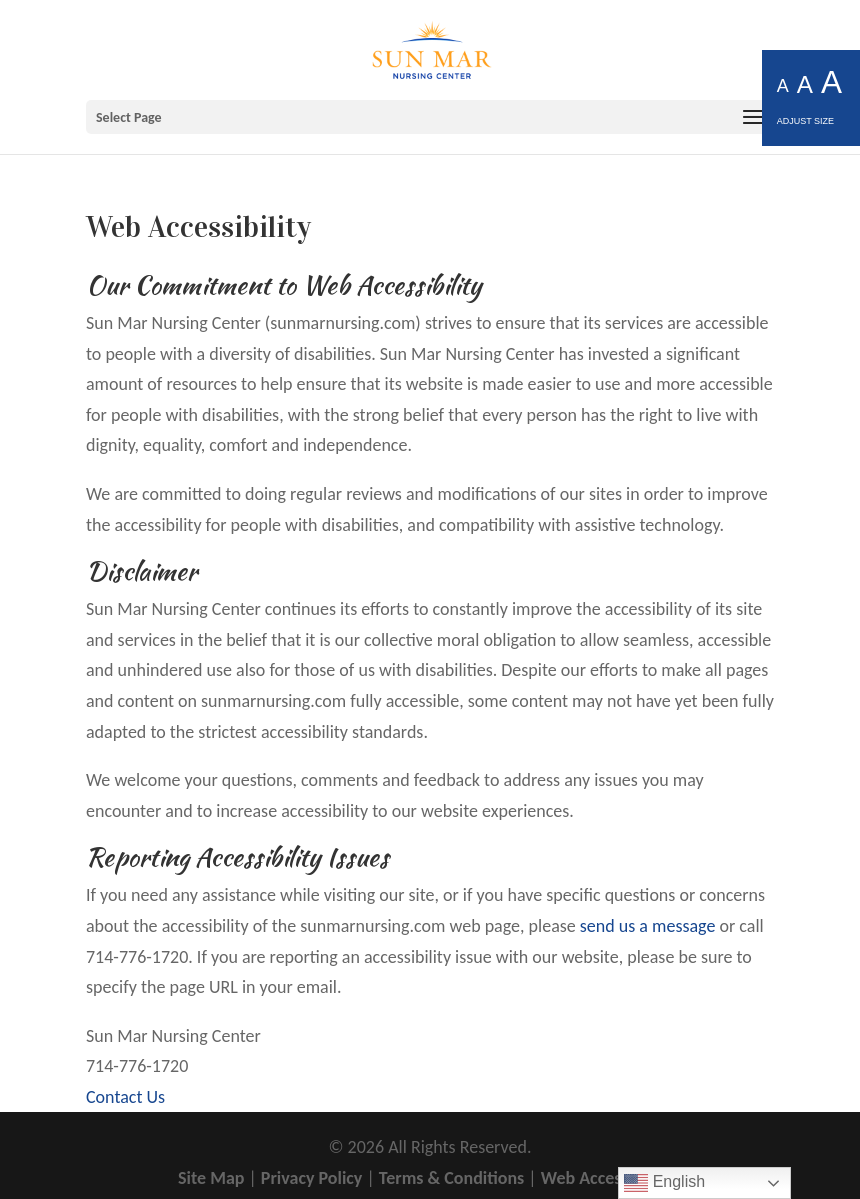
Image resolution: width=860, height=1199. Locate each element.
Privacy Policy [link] (312, 1178)
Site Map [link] (211, 1178)
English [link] (664, 1183)
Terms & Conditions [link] (451, 1178)
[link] (432, 48)
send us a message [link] (648, 926)
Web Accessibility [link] (606, 1178)
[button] (430, 117)
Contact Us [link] (125, 1097)
